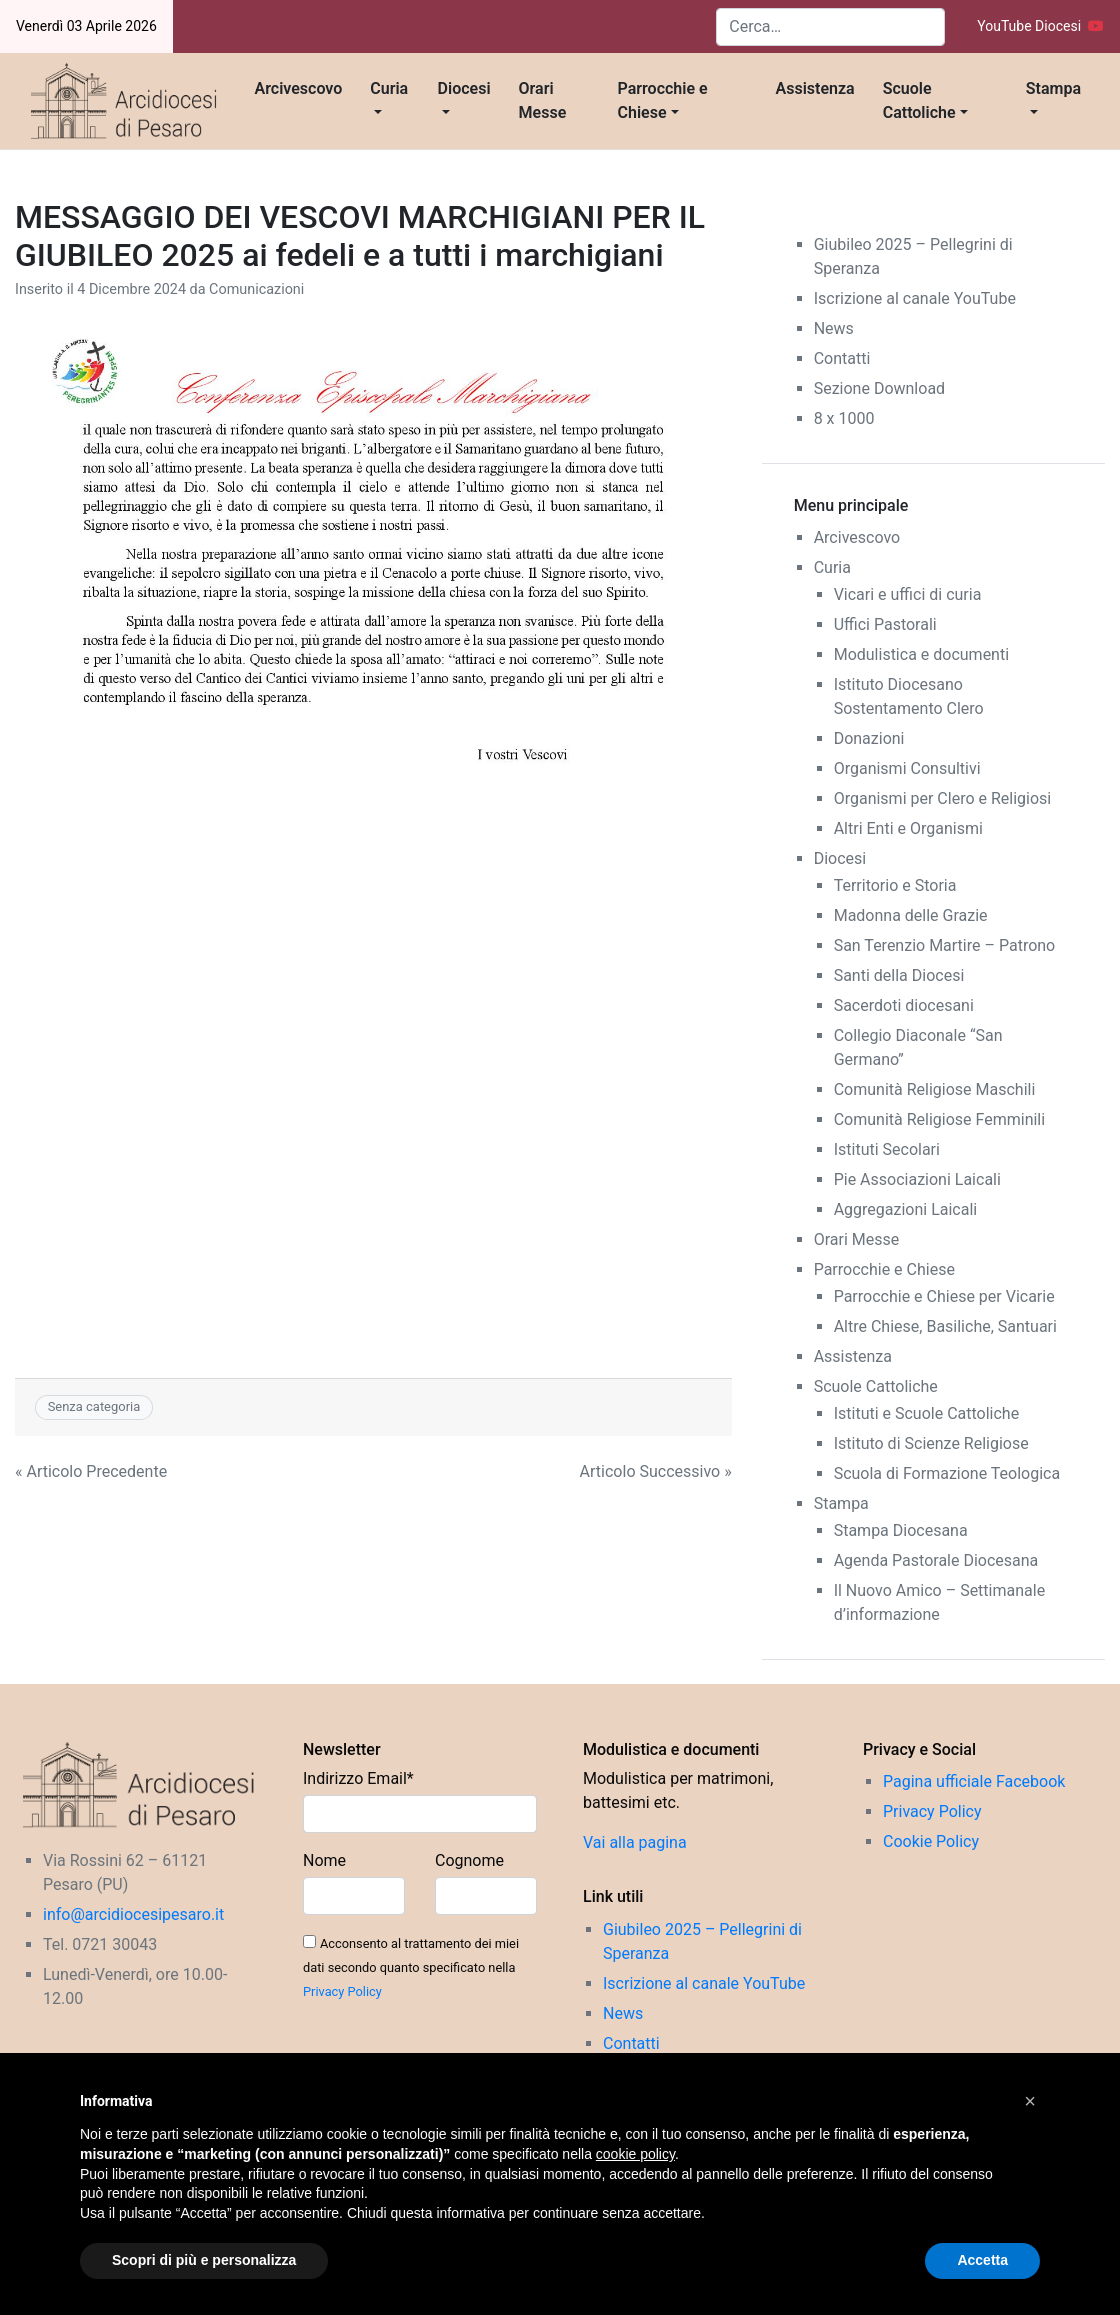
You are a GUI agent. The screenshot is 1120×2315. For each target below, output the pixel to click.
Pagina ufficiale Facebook (974, 1781)
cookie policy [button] (635, 2154)
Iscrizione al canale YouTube (915, 298)
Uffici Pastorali (885, 624)
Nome (324, 1860)
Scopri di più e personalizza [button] (204, 2260)
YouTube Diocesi (1040, 26)
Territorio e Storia (895, 885)
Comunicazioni (256, 289)
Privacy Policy (342, 1991)
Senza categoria (94, 1406)
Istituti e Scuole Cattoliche (927, 1413)
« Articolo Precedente (91, 1471)
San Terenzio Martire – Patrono (945, 945)
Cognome (469, 1860)
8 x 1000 (844, 418)
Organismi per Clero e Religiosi (943, 798)
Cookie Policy (931, 1841)
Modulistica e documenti (921, 654)
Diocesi (464, 88)
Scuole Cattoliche (919, 100)
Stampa (1053, 88)
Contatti (842, 358)
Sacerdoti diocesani (904, 1005)
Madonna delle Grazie (911, 915)
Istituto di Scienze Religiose (931, 1443)
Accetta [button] (982, 2260)
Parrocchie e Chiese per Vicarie (944, 1296)
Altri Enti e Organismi (908, 828)
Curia (389, 88)
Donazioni (869, 738)
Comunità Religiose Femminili (939, 1119)
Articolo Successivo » (656, 1471)
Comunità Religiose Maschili (935, 1089)
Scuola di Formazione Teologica (947, 1473)
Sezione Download (879, 388)
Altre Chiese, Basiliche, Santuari (945, 1326)
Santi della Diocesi (899, 975)
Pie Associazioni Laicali (917, 1179)
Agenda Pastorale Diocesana (936, 1560)
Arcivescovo (299, 88)
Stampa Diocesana (901, 1530)
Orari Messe (543, 100)
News (834, 328)
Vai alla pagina (635, 1842)
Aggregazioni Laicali (906, 1209)
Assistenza (815, 88)
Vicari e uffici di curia (908, 594)
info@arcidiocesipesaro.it (133, 1914)
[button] (1030, 2101)
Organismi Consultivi (907, 768)
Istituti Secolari (887, 1149)
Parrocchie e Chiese (663, 100)
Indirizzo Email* (358, 1778)
